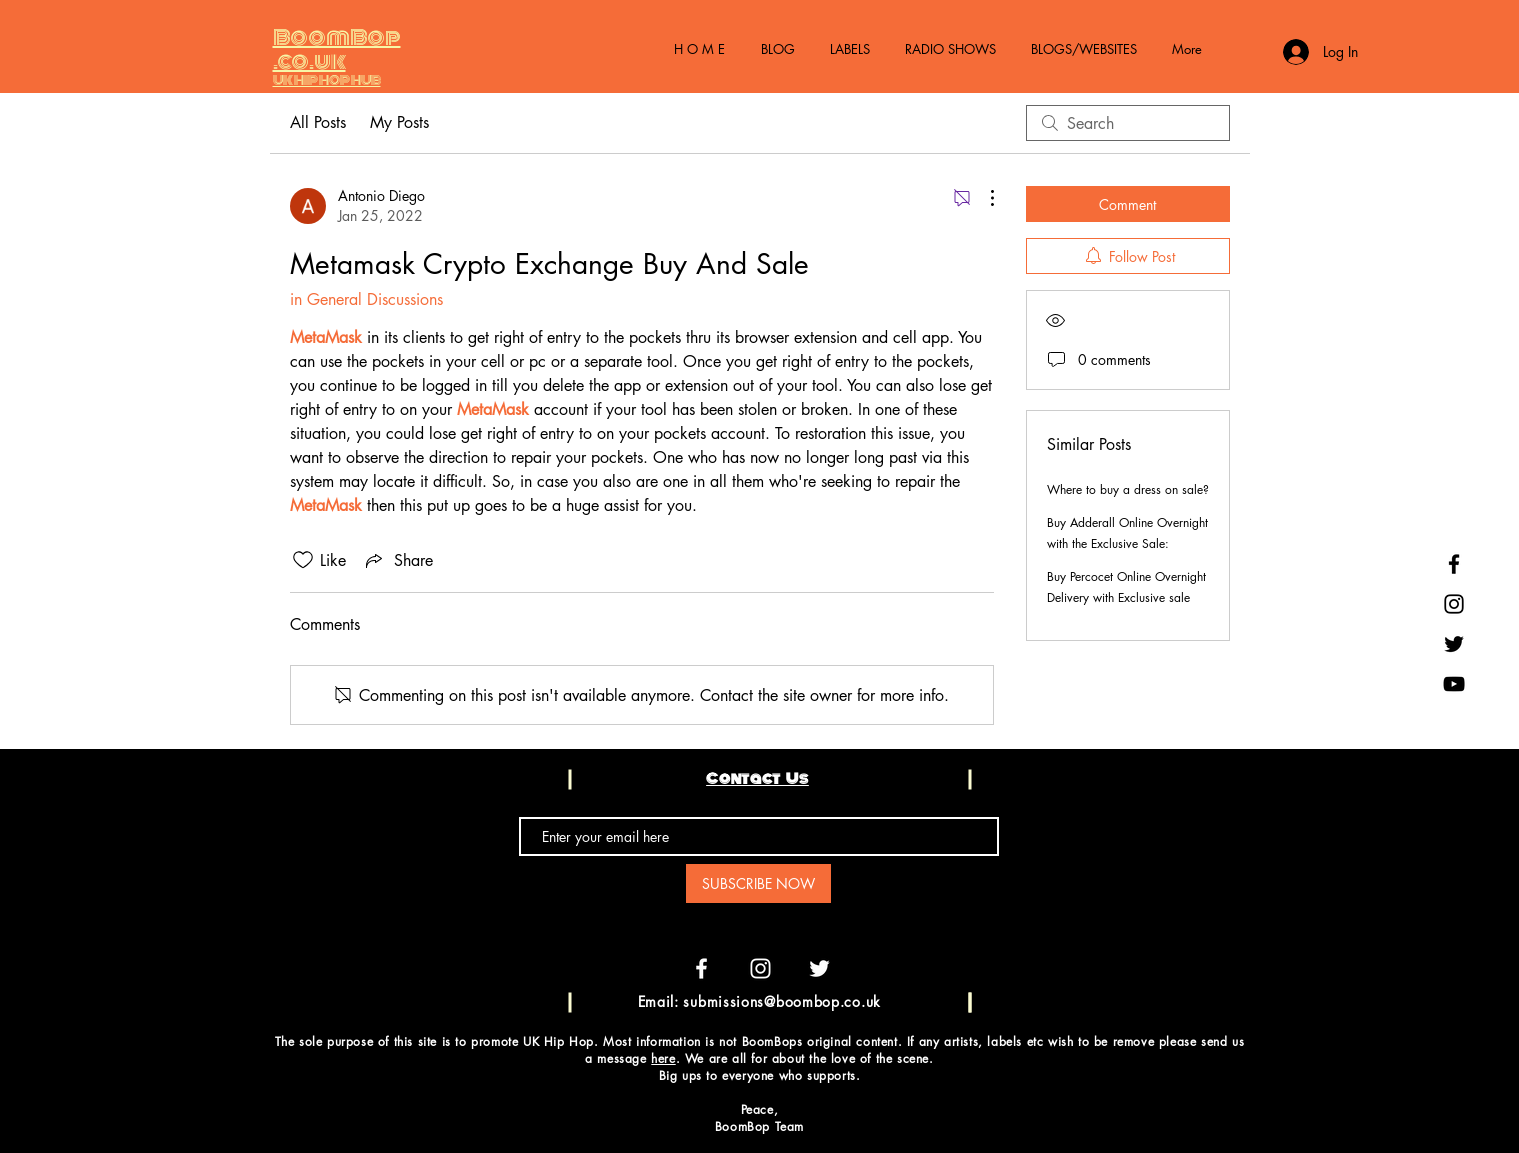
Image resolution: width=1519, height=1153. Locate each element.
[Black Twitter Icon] (1454, 644)
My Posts (399, 122)
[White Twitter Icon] (819, 968)
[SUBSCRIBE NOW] (758, 883)
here (663, 1058)
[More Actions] (982, 198)
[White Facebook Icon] (701, 968)
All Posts (318, 122)
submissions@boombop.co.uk (782, 1001)
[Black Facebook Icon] (1454, 564)
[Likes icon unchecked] (303, 560)
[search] (1128, 123)
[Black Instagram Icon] (1454, 604)
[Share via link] (397, 560)
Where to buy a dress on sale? (1128, 489)
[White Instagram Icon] (760, 968)
